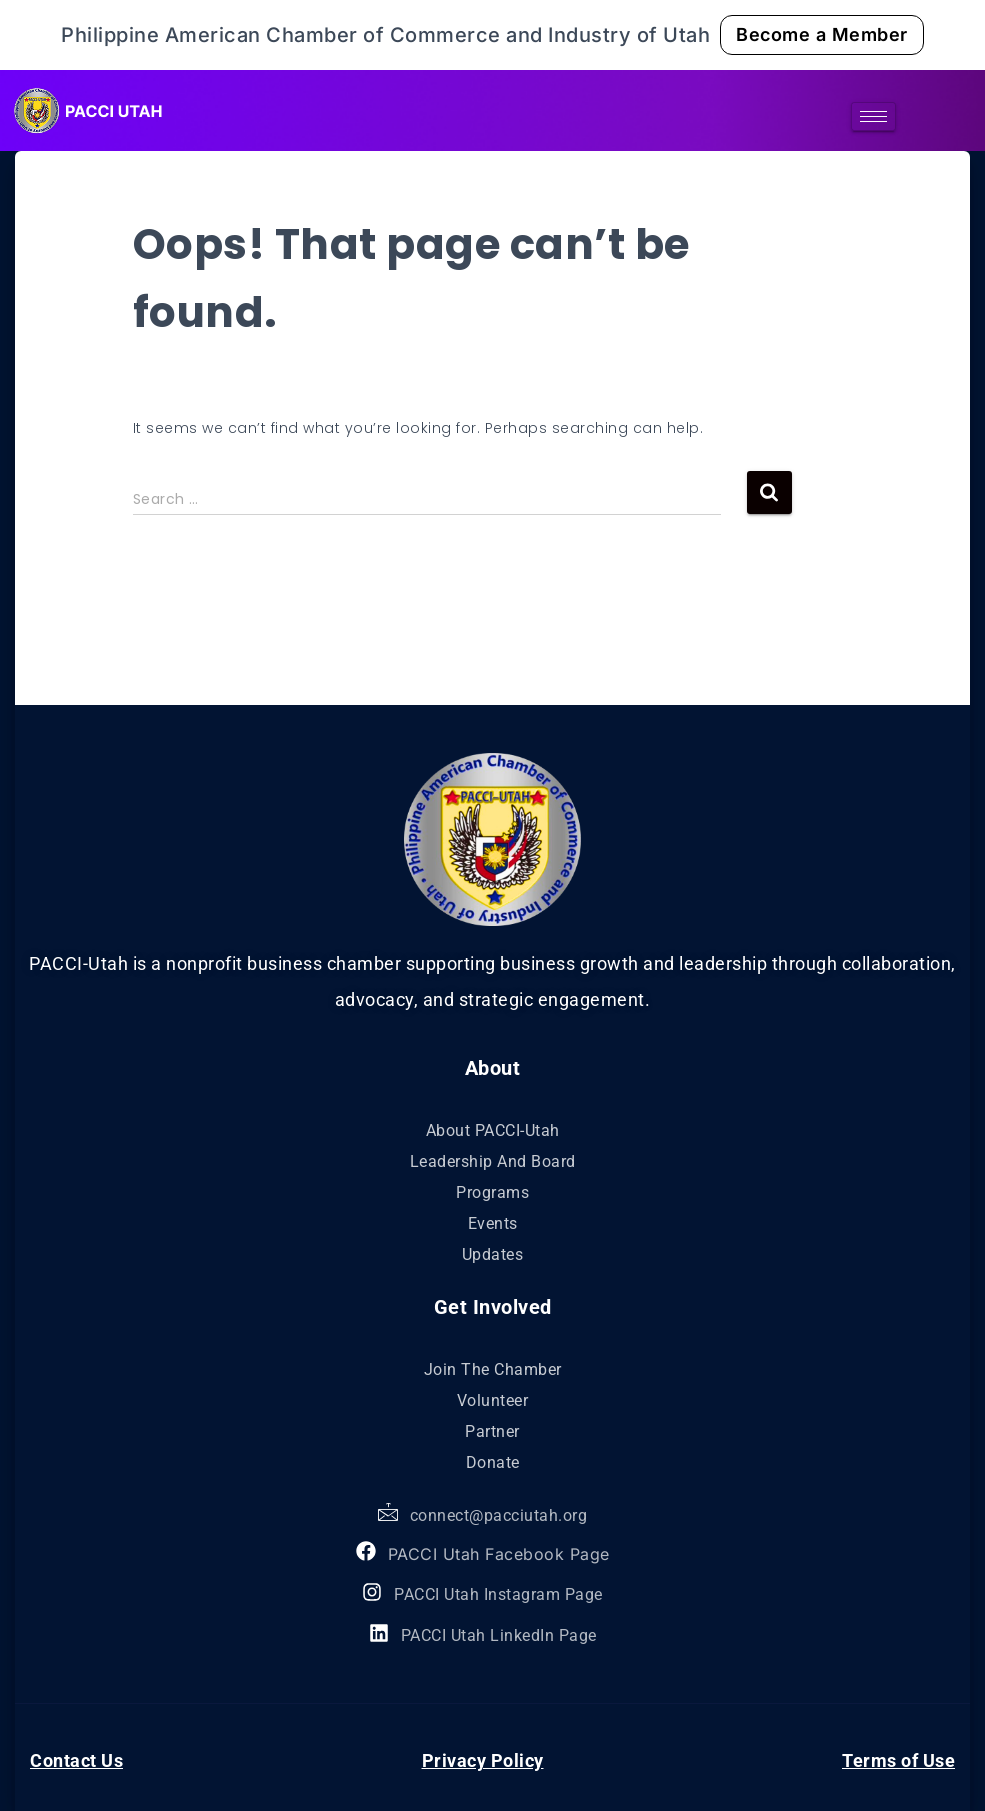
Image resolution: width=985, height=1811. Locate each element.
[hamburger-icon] (873, 116)
